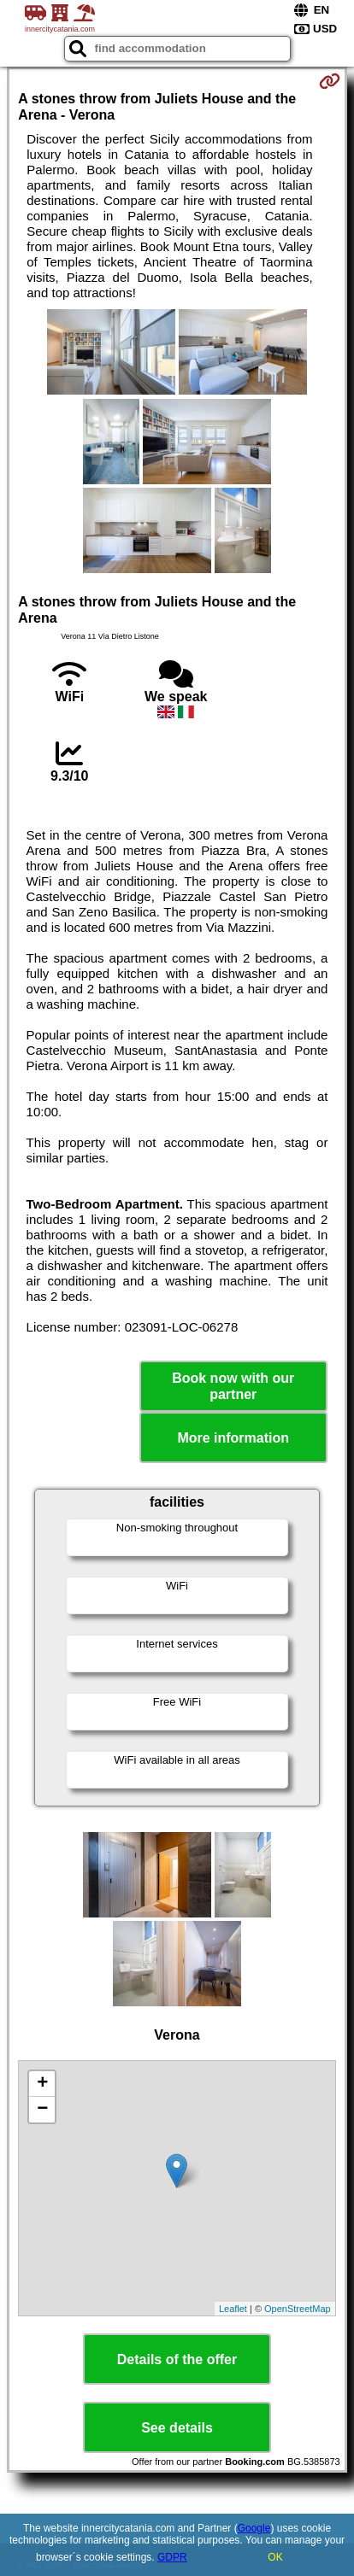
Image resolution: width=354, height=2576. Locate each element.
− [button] (42, 2109)
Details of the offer (177, 2359)
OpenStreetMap (297, 2309)
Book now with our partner (233, 1386)
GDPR (172, 2557)
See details (177, 2428)
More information (233, 1438)
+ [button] (42, 2084)
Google (254, 2528)
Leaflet (233, 2309)
